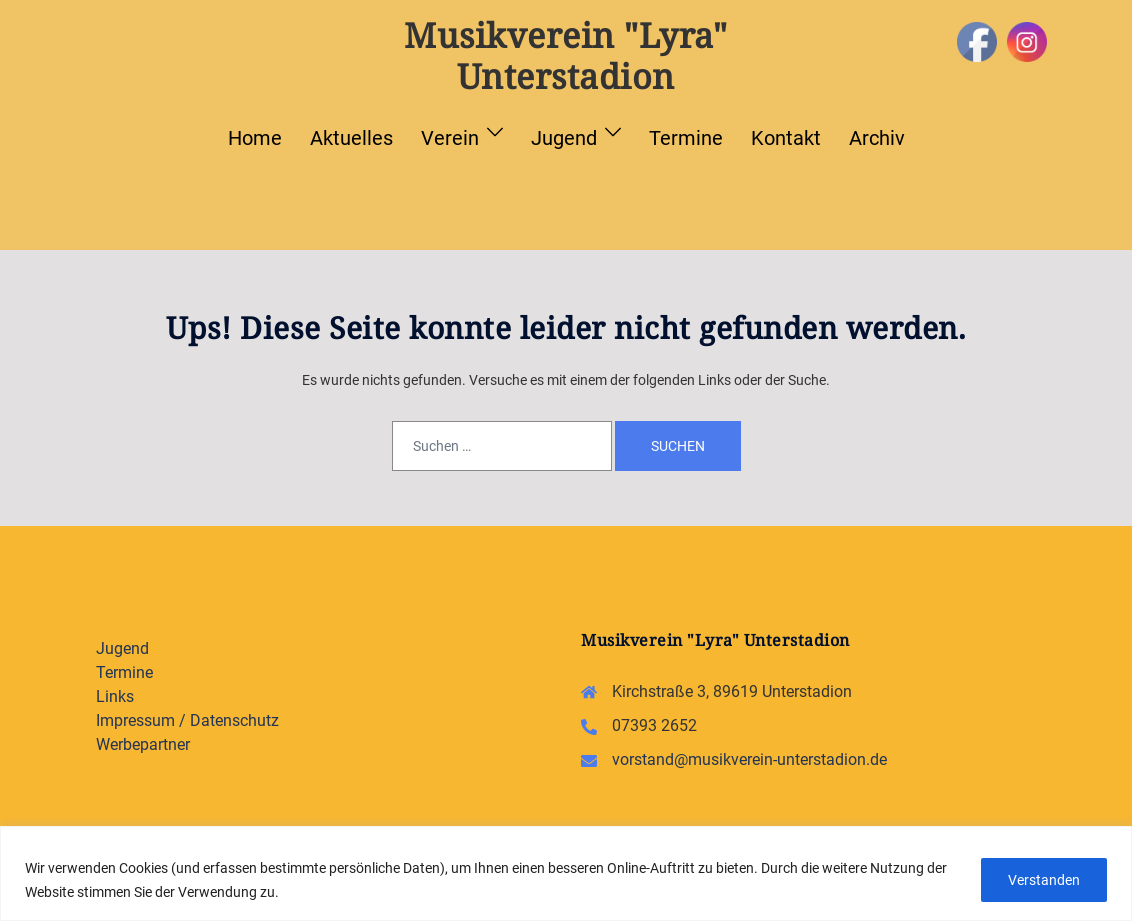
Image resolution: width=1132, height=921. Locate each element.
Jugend (564, 138)
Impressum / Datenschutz (187, 720)
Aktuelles (351, 138)
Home (255, 138)
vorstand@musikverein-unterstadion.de (749, 759)
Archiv (877, 138)
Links (115, 696)
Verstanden (1042, 880)
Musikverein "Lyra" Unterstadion (565, 55)
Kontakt (786, 138)
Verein (450, 138)
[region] (566, 873)
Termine (686, 138)
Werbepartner (143, 744)
